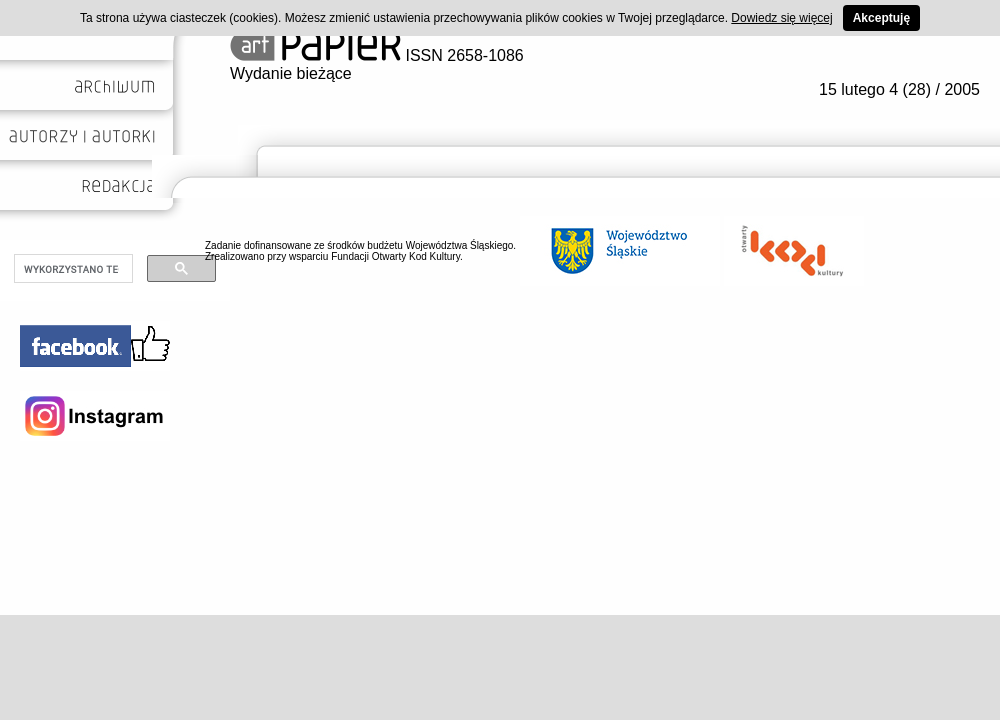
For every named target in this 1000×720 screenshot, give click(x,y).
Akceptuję (881, 18)
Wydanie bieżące (291, 73)
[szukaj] (71, 269)
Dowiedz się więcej (781, 18)
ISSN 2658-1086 (377, 55)
